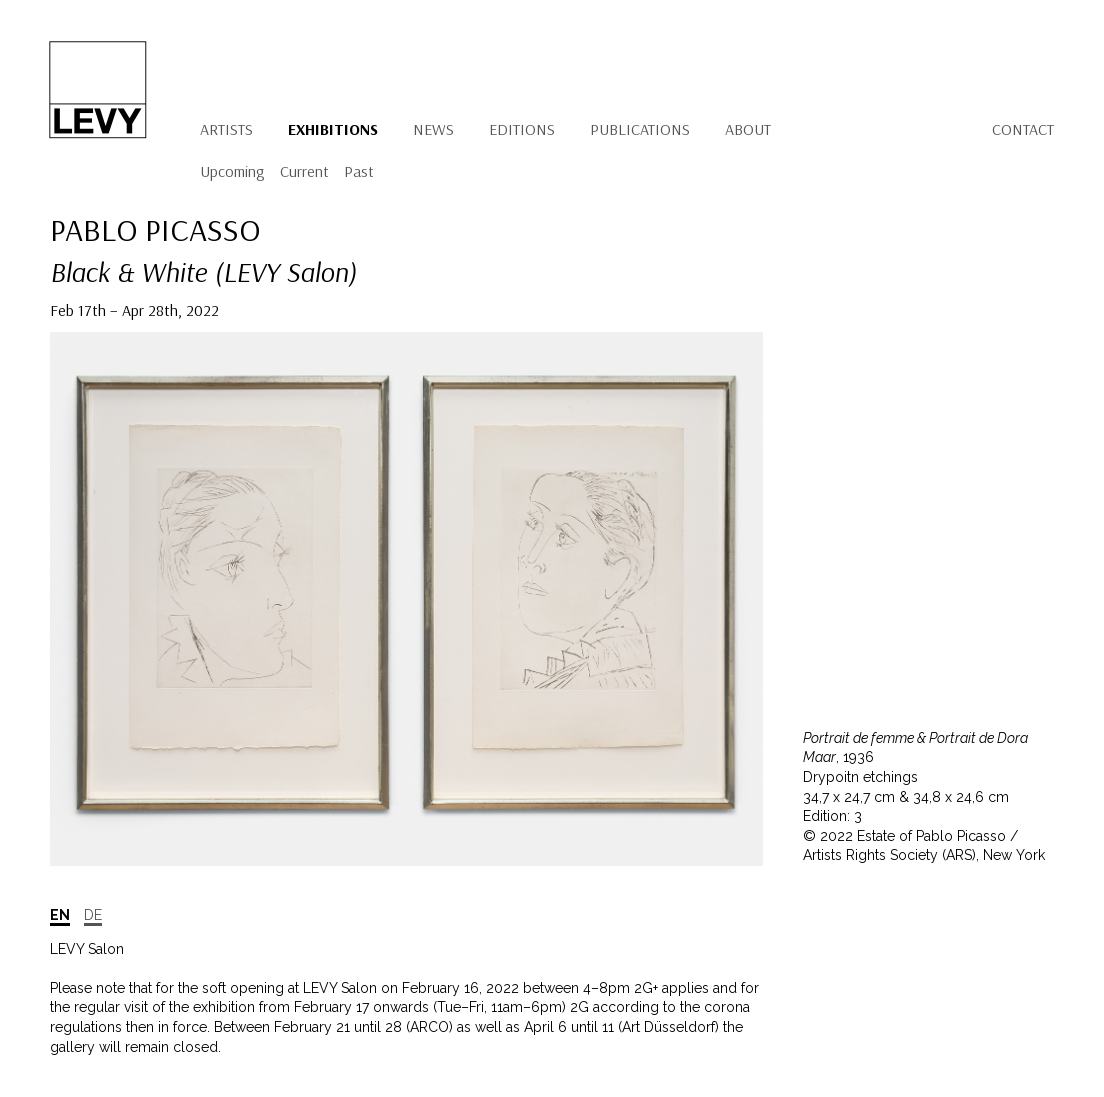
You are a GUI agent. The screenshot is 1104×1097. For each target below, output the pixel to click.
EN (60, 915)
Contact (1023, 129)
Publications (640, 129)
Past (359, 171)
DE (93, 915)
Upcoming (232, 171)
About (748, 129)
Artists (226, 129)
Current (304, 171)
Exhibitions (333, 129)
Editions (522, 129)
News (433, 129)
